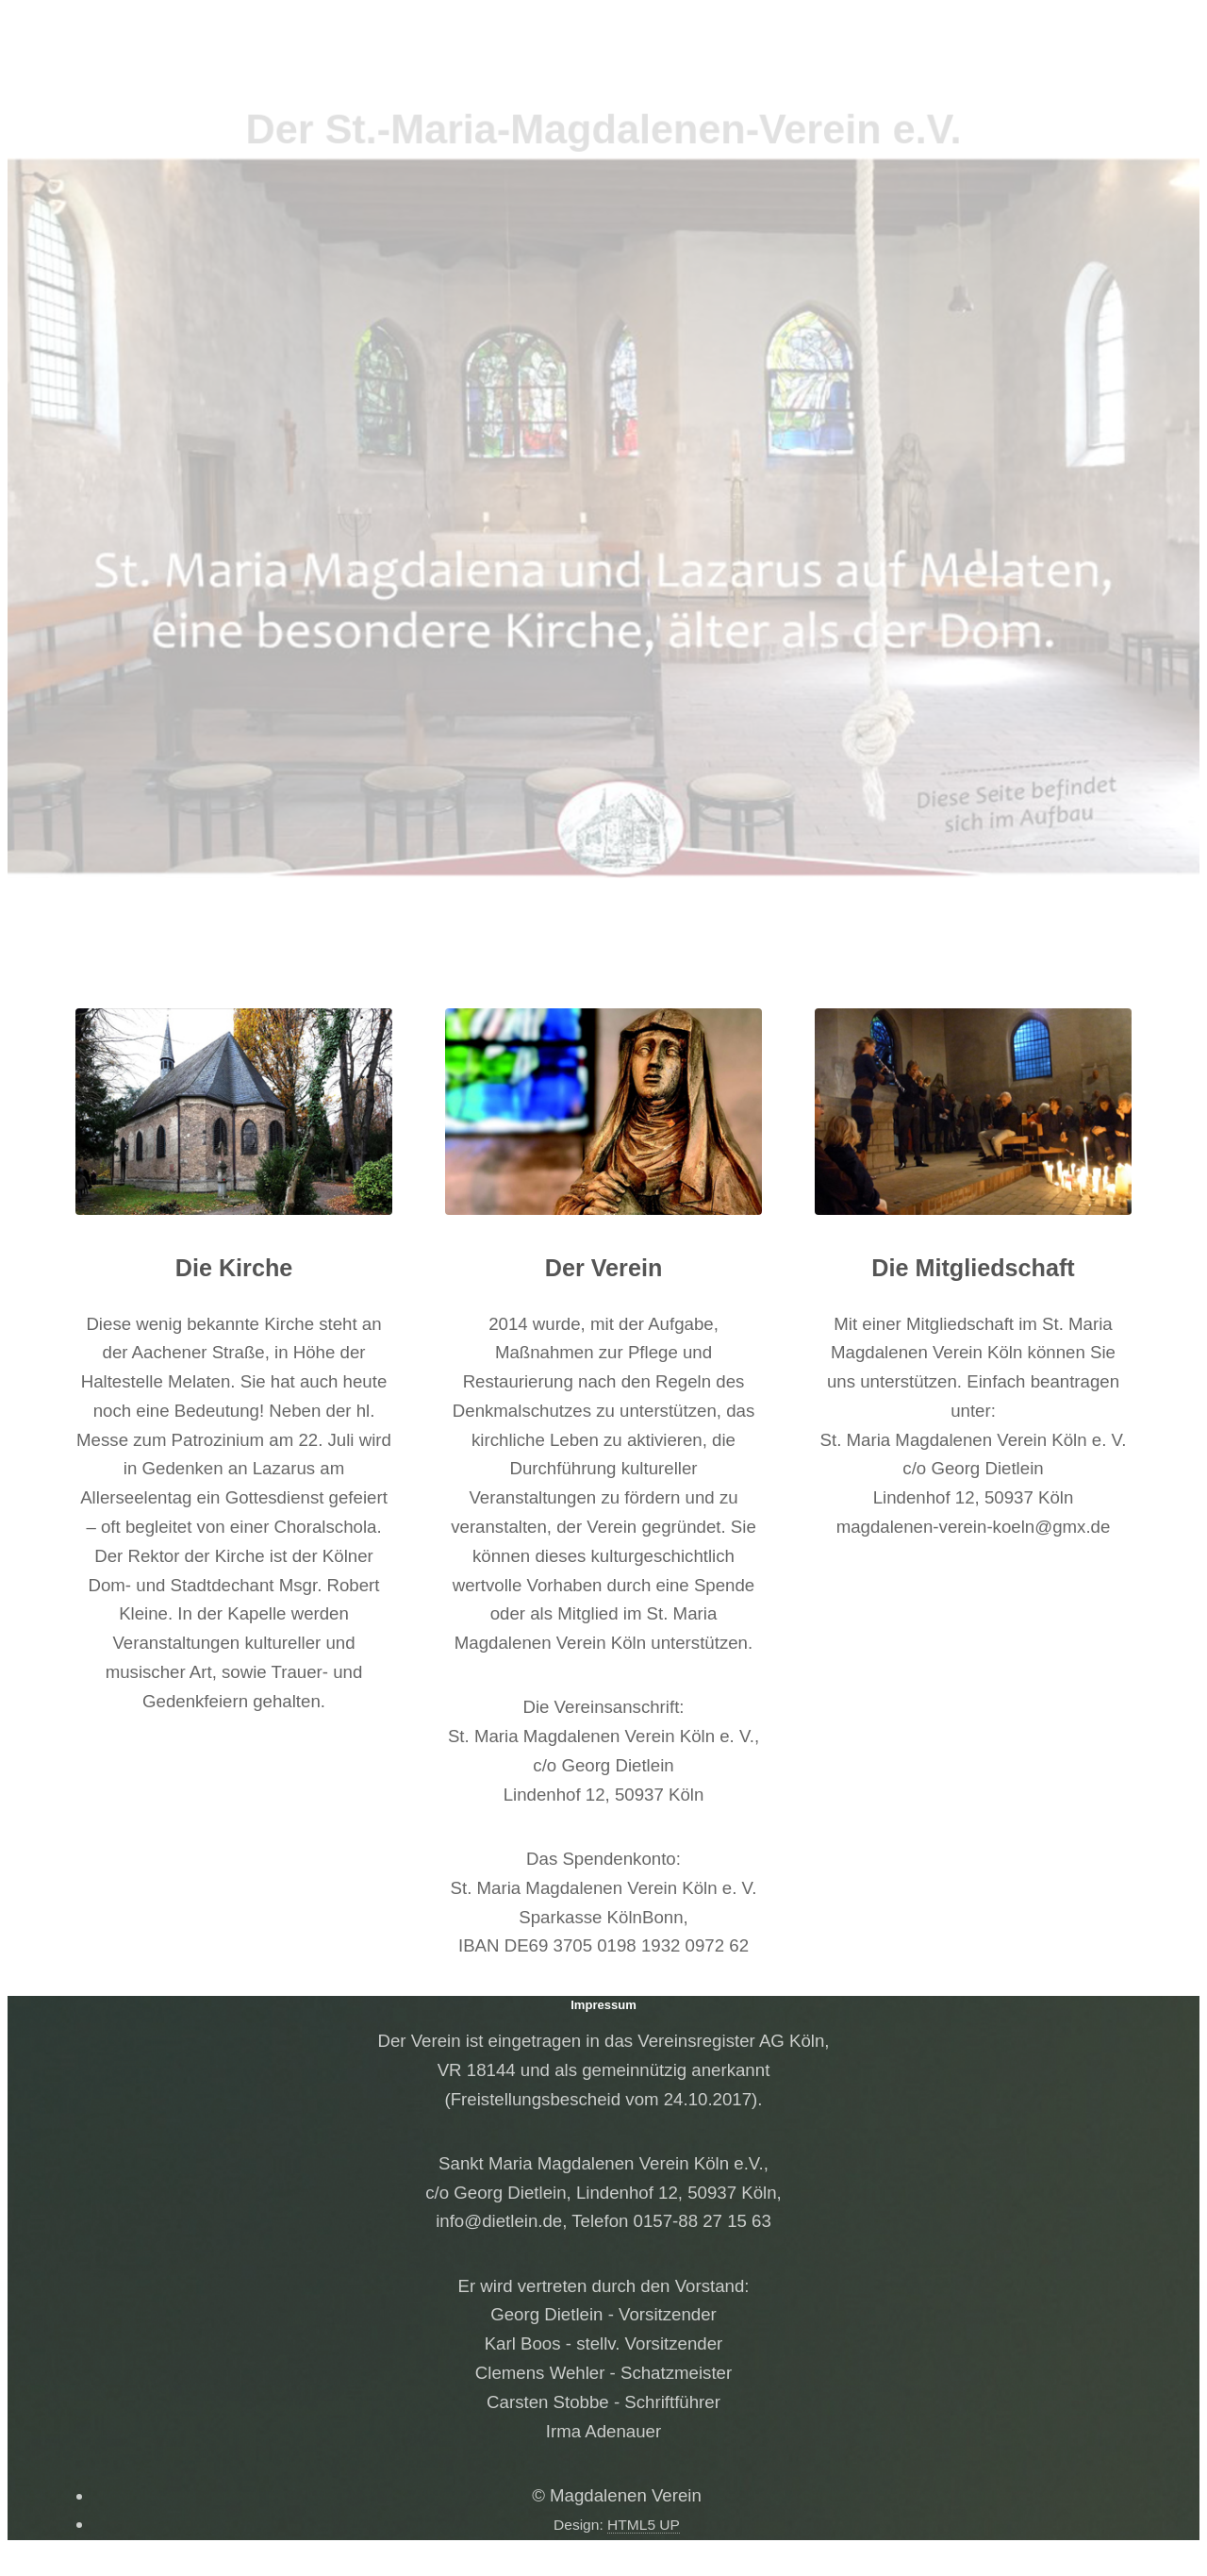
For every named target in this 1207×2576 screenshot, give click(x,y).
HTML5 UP (643, 2525)
